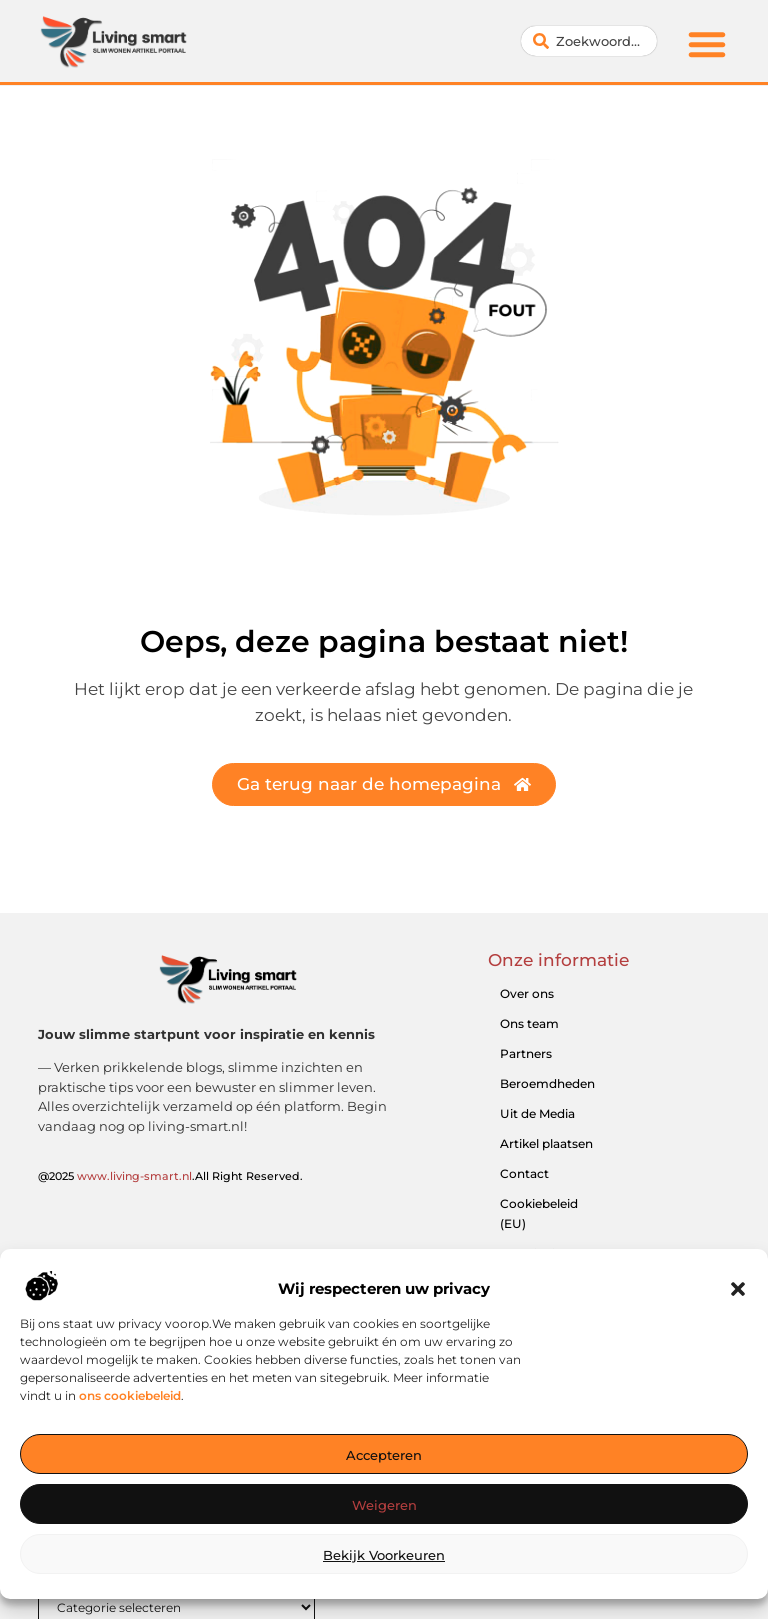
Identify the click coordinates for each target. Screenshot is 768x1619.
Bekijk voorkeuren (384, 1575)
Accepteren (384, 1475)
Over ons (527, 993)
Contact (524, 1173)
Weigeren (384, 1525)
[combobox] (589, 41)
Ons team (529, 1023)
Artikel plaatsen (546, 1143)
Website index (542, 1253)
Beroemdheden (547, 1083)
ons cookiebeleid (130, 1414)
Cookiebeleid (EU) (539, 1213)
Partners (526, 1053)
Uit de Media (537, 1113)
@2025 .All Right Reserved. (170, 1176)
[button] (738, 1309)
